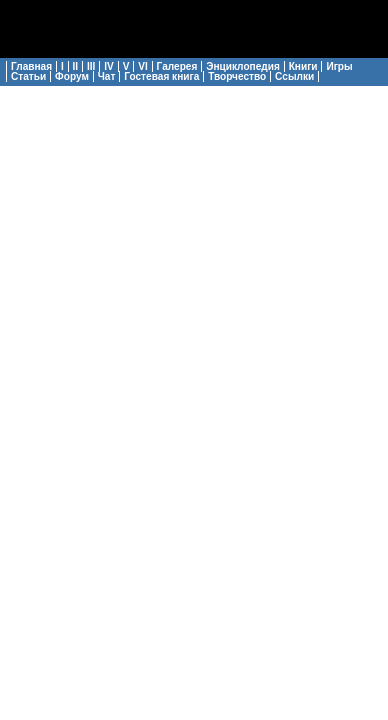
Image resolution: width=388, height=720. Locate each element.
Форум (72, 76)
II (76, 66)
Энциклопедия (243, 66)
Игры (339, 66)
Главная (31, 66)
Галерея (177, 66)
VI (143, 66)
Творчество (237, 76)
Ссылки (294, 76)
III (91, 66)
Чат (107, 76)
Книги (303, 66)
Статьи (28, 76)
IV (109, 66)
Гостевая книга (161, 76)
